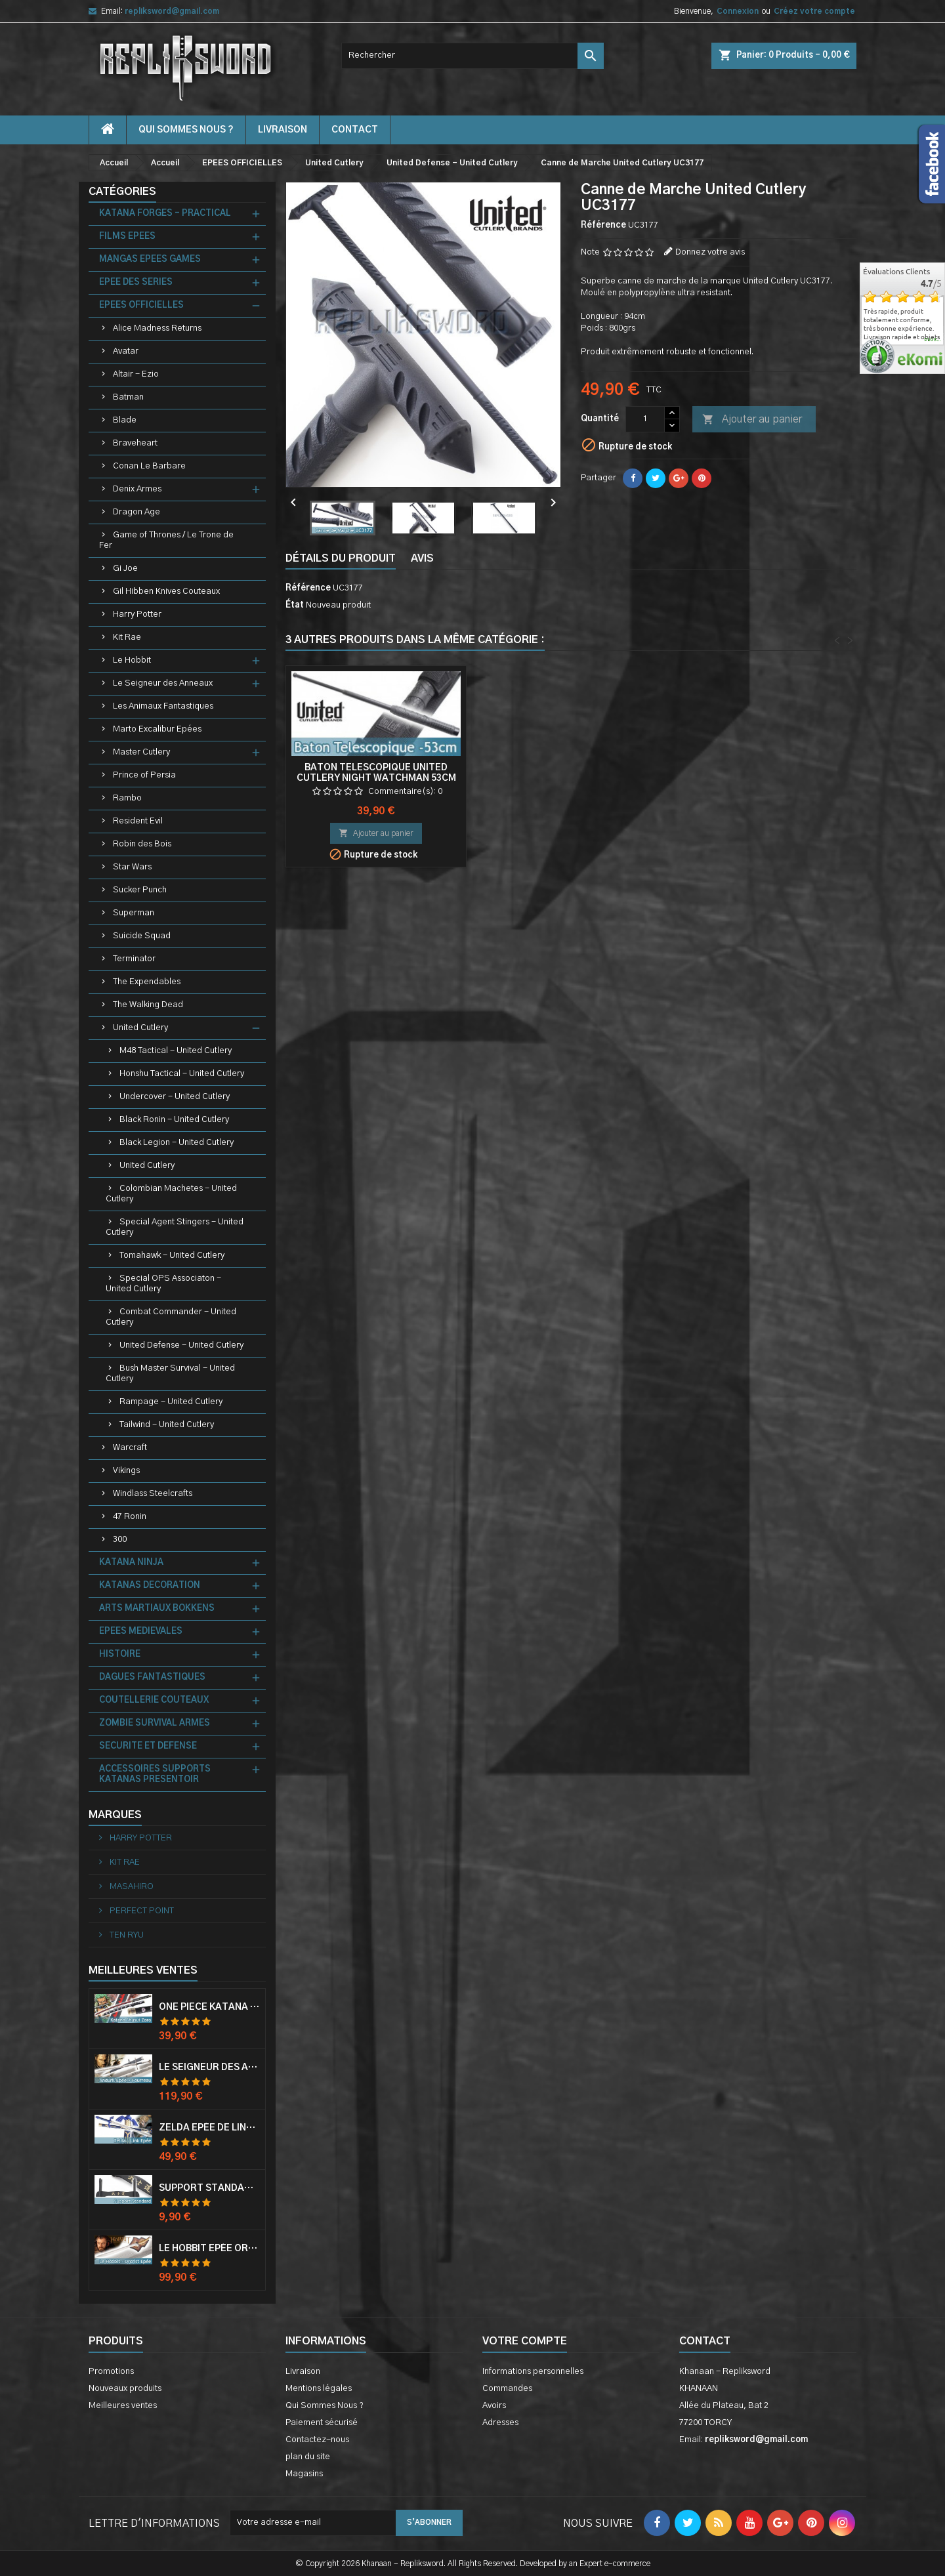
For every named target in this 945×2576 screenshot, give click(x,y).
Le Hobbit (132, 660)
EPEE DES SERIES (136, 282)
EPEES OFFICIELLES (141, 305)
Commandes (507, 2388)
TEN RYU (126, 1935)
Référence (603, 225)
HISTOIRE (119, 1654)
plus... (933, 340)
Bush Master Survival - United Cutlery (170, 1373)
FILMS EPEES (127, 236)
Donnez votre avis (710, 252)
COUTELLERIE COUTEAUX (154, 1700)
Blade (124, 420)
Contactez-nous (317, 2440)
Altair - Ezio (136, 374)
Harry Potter (137, 614)
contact (354, 130)
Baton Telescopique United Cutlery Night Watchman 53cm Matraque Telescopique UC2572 (765, 778)
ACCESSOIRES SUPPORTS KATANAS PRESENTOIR (155, 1774)
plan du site (307, 2457)
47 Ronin (129, 1516)
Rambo (127, 798)
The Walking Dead (148, 1005)
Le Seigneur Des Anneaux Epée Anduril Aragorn (209, 2067)
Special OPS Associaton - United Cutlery (163, 1283)
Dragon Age (136, 512)
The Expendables (146, 982)
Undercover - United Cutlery (174, 1096)
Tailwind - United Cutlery (166, 1425)
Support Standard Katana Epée (209, 2188)
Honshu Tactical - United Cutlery (181, 1074)
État (294, 605)
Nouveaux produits (125, 2388)
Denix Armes (137, 489)
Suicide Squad (142, 936)
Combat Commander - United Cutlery (171, 1317)
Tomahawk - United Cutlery (171, 1255)
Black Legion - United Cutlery (176, 1142)
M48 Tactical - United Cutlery (175, 1051)
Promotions (111, 2371)
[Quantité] (645, 419)
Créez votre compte (814, 11)
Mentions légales (318, 2388)
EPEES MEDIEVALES (140, 1631)
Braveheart (135, 443)
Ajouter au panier (752, 419)
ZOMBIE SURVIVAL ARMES (154, 1723)
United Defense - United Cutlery (181, 1345)
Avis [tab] (422, 558)
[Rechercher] (472, 56)
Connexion (738, 11)
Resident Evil (138, 821)
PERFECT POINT (141, 1911)
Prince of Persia (144, 775)
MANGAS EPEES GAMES (150, 259)
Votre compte (524, 2341)
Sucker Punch (140, 890)
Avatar (125, 351)
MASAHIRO (131, 1886)
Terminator (134, 959)
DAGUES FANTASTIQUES (152, 1677)
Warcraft (130, 1448)
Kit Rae (127, 637)
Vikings (126, 1470)
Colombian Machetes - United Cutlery (171, 1193)
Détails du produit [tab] (340, 558)
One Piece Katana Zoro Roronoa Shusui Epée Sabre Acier (209, 2007)
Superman (133, 913)
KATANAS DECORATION (149, 1585)
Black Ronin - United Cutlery (174, 1119)
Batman (128, 397)
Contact (704, 2341)
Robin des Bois (142, 844)
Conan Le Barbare (149, 466)
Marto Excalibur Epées (157, 729)
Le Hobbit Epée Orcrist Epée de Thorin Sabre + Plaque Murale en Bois (209, 2248)
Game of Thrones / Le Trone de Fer (166, 540)
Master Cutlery (141, 752)
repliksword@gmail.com (172, 11)
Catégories (122, 191)
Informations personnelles (532, 2371)
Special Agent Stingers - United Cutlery (174, 1227)
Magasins (304, 2474)
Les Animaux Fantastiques (163, 706)
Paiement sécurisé (321, 2423)
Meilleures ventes (123, 2405)
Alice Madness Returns (157, 328)
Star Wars (132, 867)
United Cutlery (140, 1028)
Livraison (282, 130)
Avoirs (494, 2405)
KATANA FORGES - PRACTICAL (165, 213)
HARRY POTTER (140, 1838)
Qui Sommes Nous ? (186, 130)
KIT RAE (124, 1862)
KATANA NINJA (131, 1562)
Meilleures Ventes (143, 1970)
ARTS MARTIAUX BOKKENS (157, 1608)
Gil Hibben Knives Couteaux (166, 591)
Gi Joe (125, 568)
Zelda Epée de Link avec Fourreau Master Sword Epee (209, 2127)
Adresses (500, 2423)
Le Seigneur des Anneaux (163, 683)
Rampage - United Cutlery (170, 1402)
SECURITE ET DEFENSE (148, 1746)
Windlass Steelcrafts (152, 1493)
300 (120, 1539)
